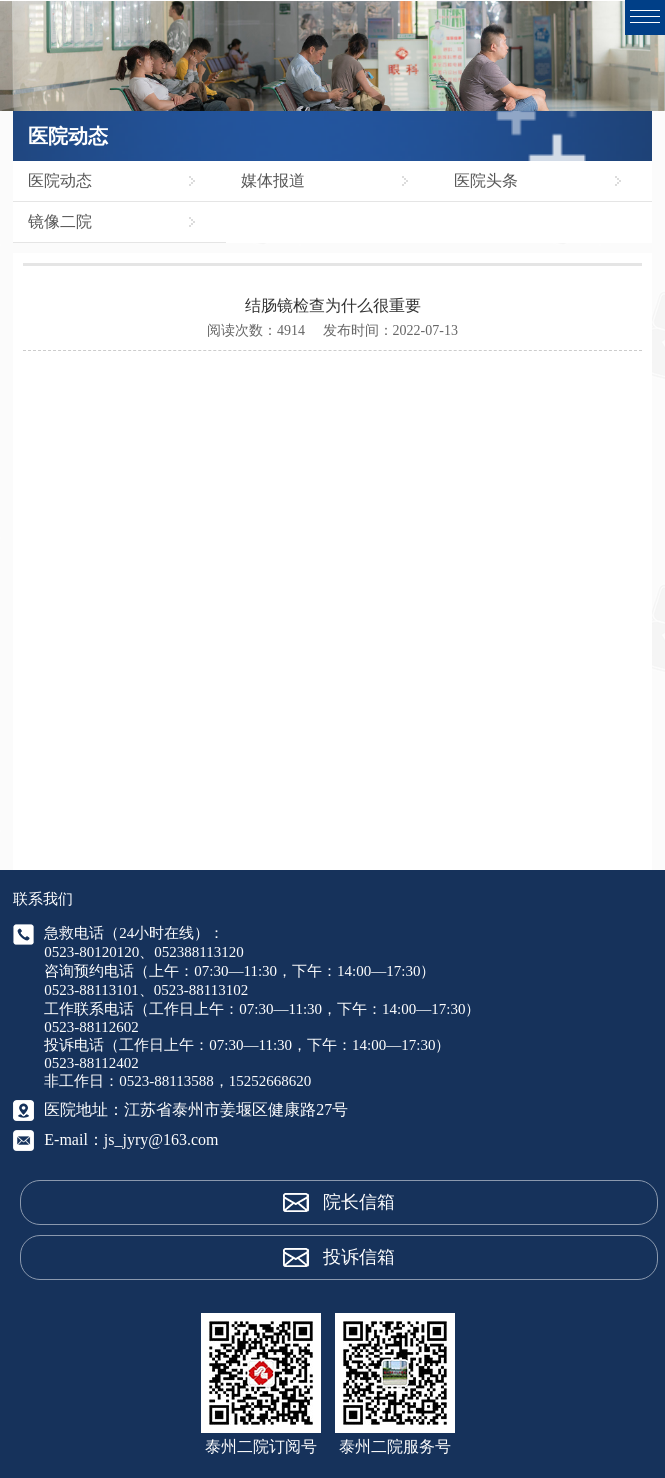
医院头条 (486, 180)
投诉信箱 (359, 1257)
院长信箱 (359, 1202)
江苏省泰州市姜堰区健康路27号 (236, 1109)
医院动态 (60, 180)
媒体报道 (273, 180)
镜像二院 (60, 221)
